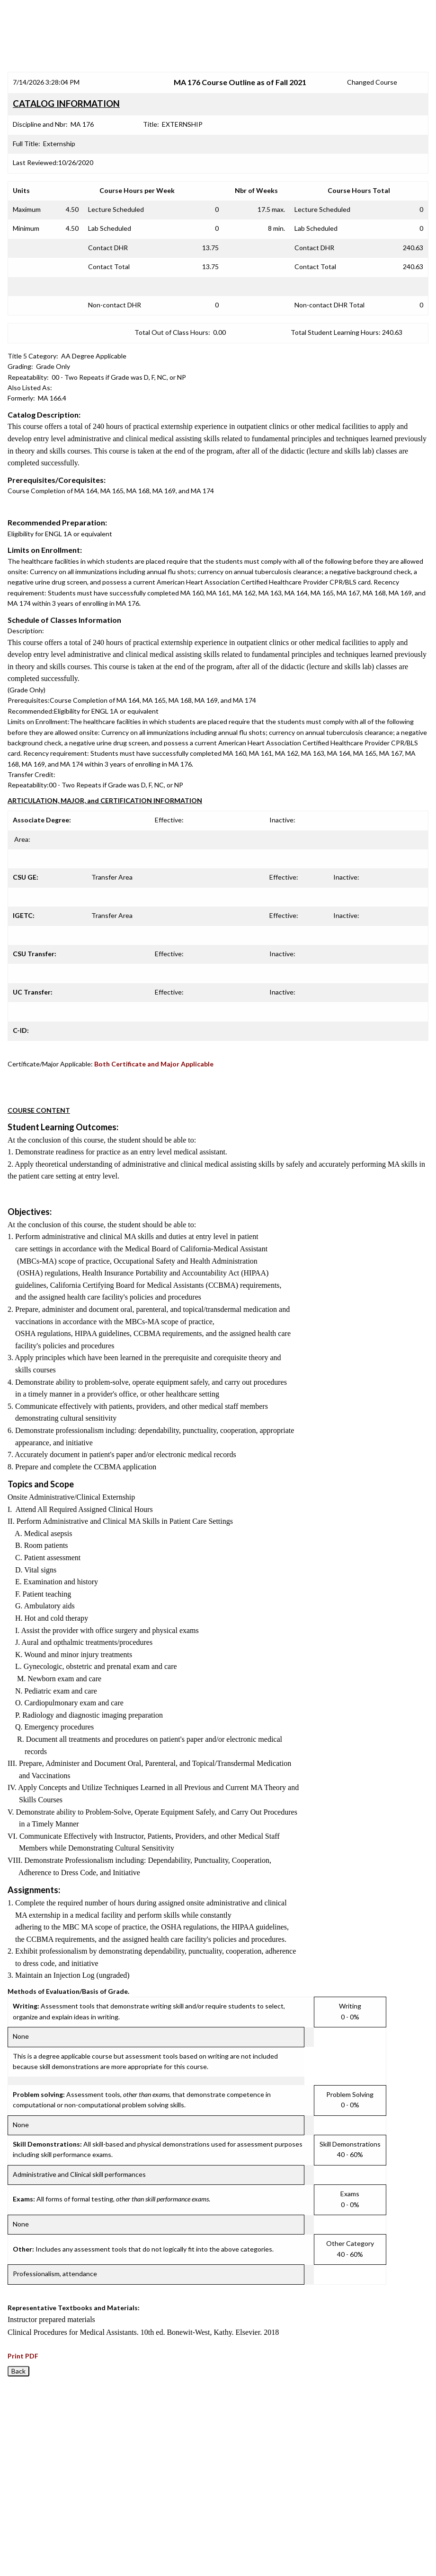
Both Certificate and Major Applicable (154, 1064)
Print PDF (23, 2356)
